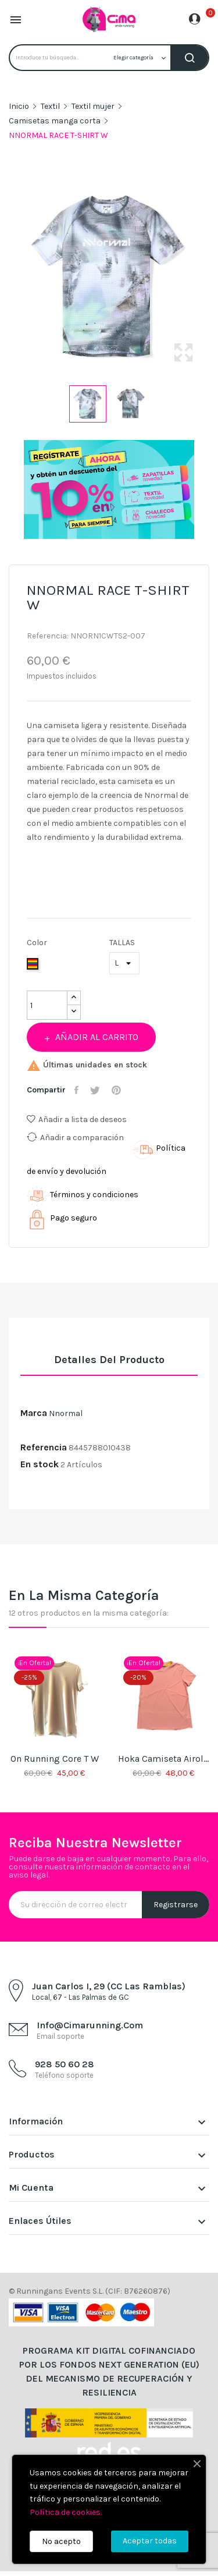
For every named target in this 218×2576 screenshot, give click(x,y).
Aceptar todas (150, 2541)
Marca (33, 1412)
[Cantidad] (47, 1005)
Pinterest (118, 1090)
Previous (6, 277)
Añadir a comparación (75, 1137)
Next (212, 277)
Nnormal (66, 1413)
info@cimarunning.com (90, 2025)
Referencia (43, 1447)
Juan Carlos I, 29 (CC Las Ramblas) (108, 1986)
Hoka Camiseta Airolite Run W (164, 1758)
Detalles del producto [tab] (109, 1359)
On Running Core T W (54, 1758)
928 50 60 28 (64, 2064)
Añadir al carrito (95, 1036)
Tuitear (96, 1090)
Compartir (78, 1090)
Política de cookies (65, 2512)
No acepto (61, 2541)
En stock (39, 1464)
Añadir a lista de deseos (77, 1119)
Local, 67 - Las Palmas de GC (80, 1997)
